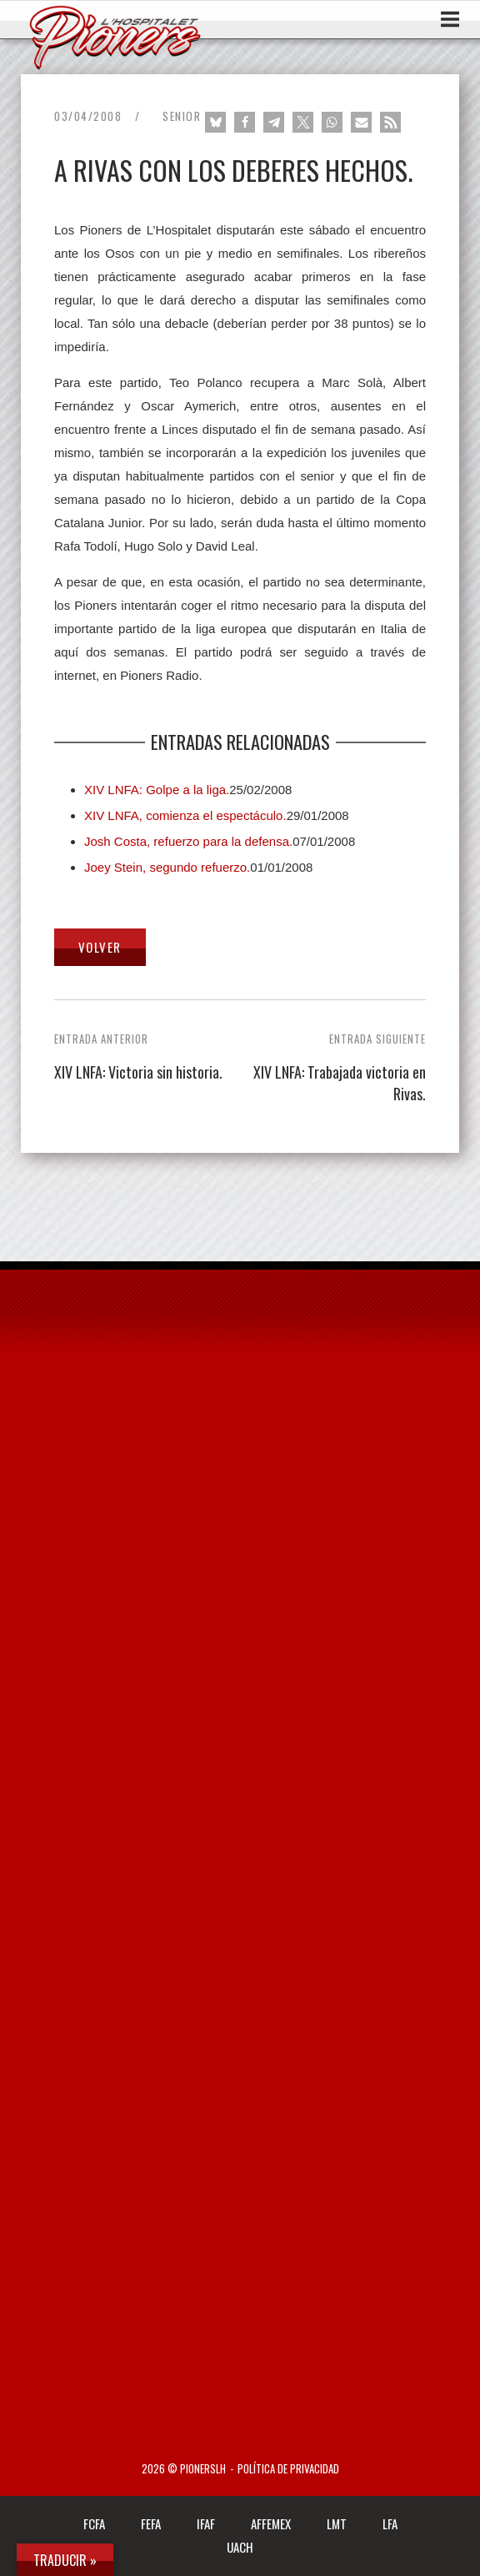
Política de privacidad (288, 2469)
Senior (181, 116)
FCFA (94, 2523)
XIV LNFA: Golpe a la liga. (156, 789)
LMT (337, 2523)
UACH (240, 2547)
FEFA (151, 2523)
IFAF (206, 2523)
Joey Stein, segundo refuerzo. (167, 867)
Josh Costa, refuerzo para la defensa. (188, 841)
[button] (215, 122)
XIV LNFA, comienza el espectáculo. (185, 815)
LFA (390, 2523)
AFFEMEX (271, 2523)
